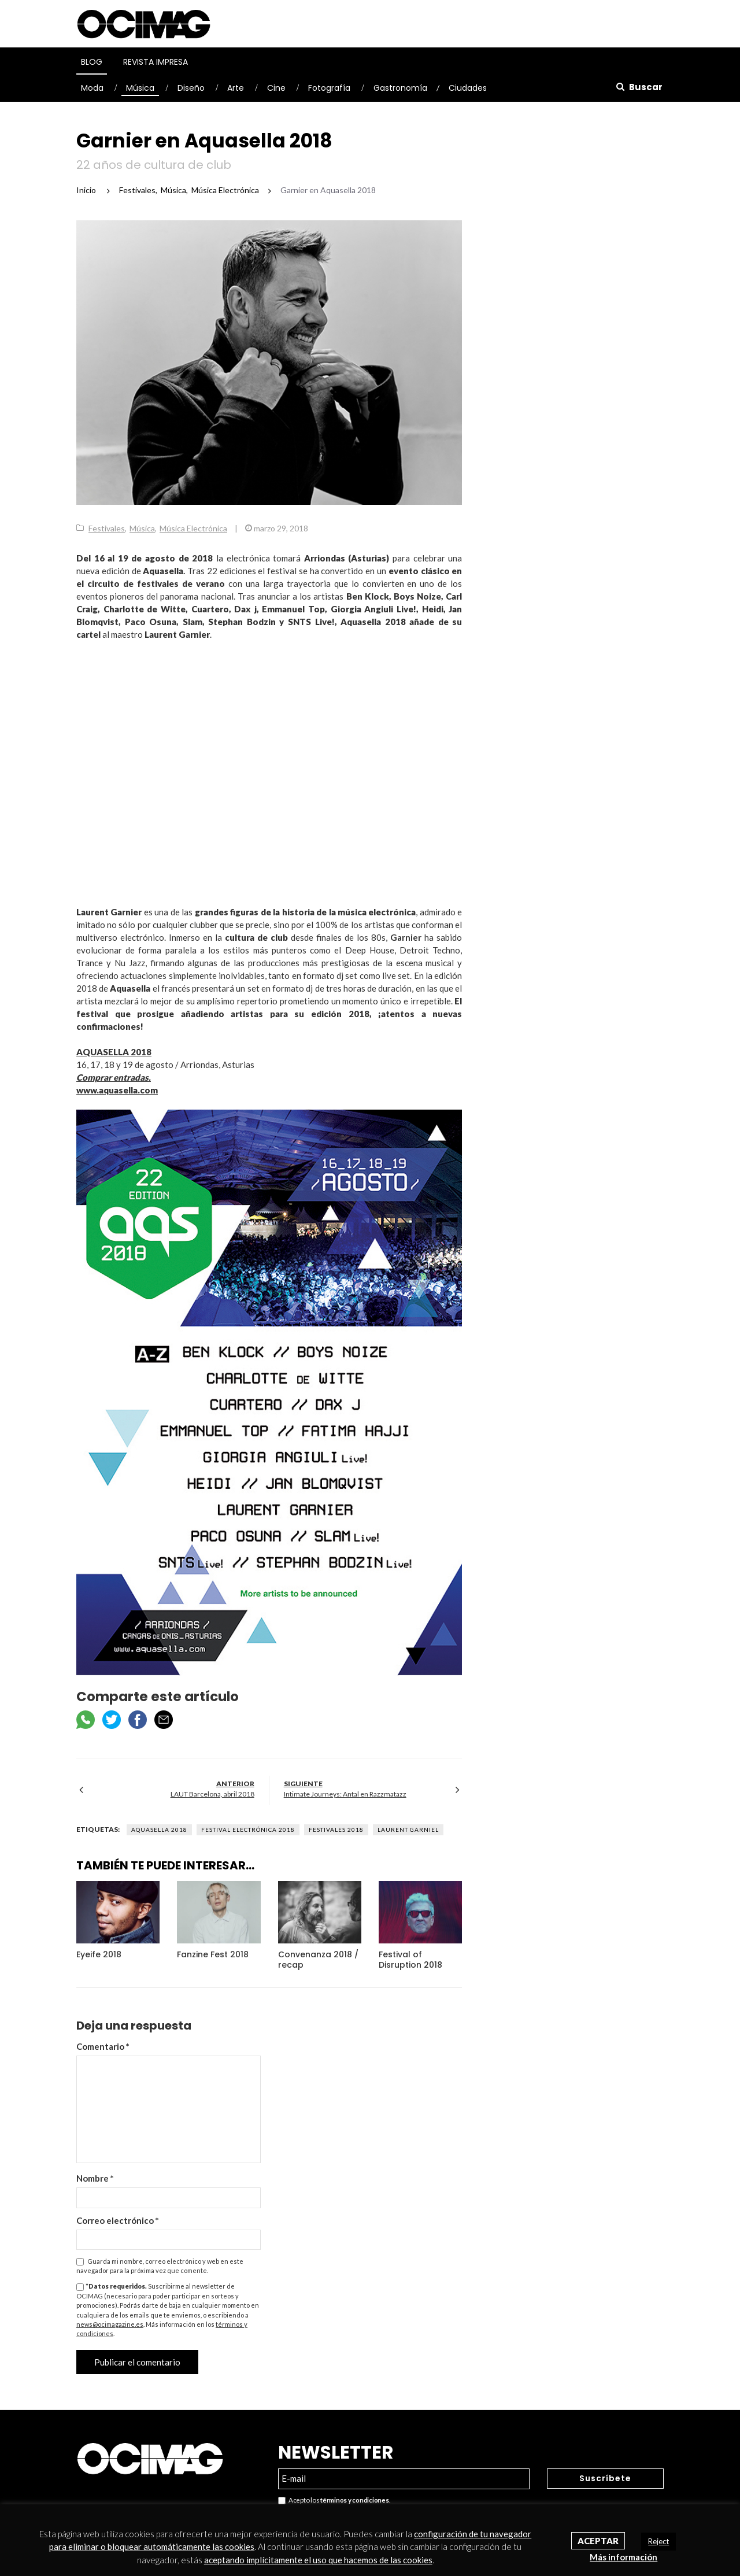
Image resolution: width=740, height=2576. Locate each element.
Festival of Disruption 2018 (410, 1960)
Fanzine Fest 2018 (213, 1954)
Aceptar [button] (598, 2541)
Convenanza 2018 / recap (318, 1960)
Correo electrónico (117, 2220)
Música (140, 88)
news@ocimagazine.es (109, 2324)
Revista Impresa (155, 62)
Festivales (106, 528)
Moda (92, 88)
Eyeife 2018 (98, 1954)
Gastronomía (400, 88)
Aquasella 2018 (159, 1829)
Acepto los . (334, 2500)
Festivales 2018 (336, 1829)
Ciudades (468, 88)
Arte (235, 88)
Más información (623, 2557)
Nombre (95, 2178)
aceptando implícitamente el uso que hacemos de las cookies (318, 2560)
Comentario (103, 2046)
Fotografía (329, 88)
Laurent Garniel (408, 1829)
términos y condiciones (354, 2500)
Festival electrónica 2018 (248, 1829)
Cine (276, 88)
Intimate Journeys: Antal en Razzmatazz (345, 1794)
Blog (91, 62)
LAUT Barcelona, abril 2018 (212, 1794)
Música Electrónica (193, 528)
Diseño (191, 88)
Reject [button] (658, 2541)
